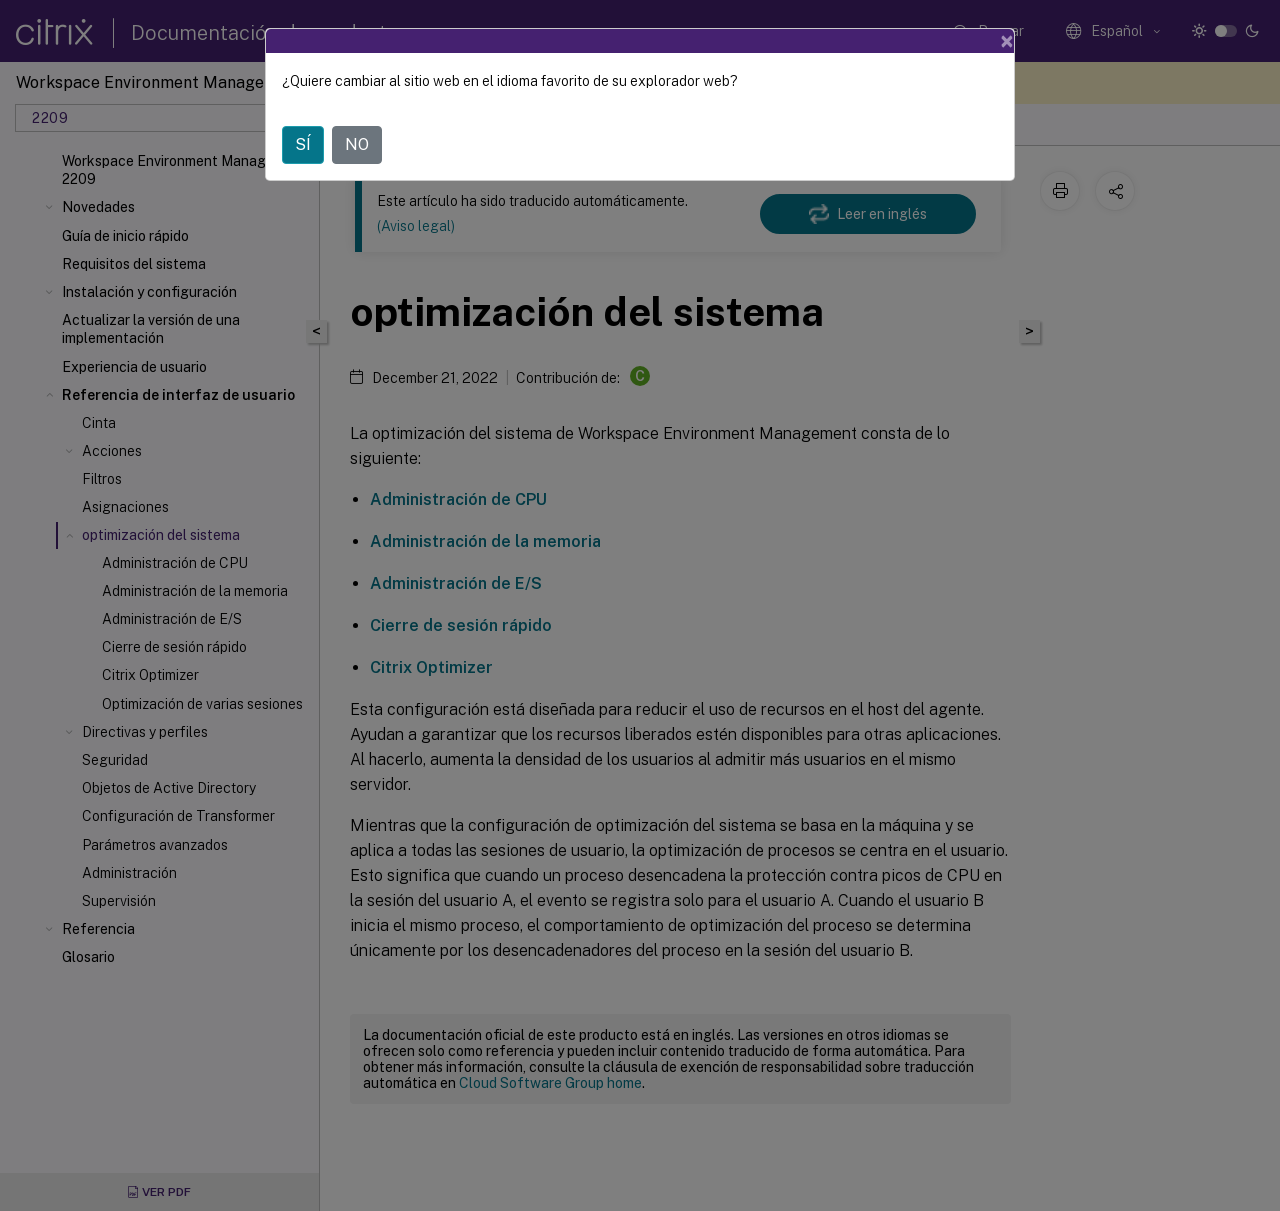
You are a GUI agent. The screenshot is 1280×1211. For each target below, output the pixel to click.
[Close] (1007, 41)
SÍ (303, 144)
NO (357, 144)
